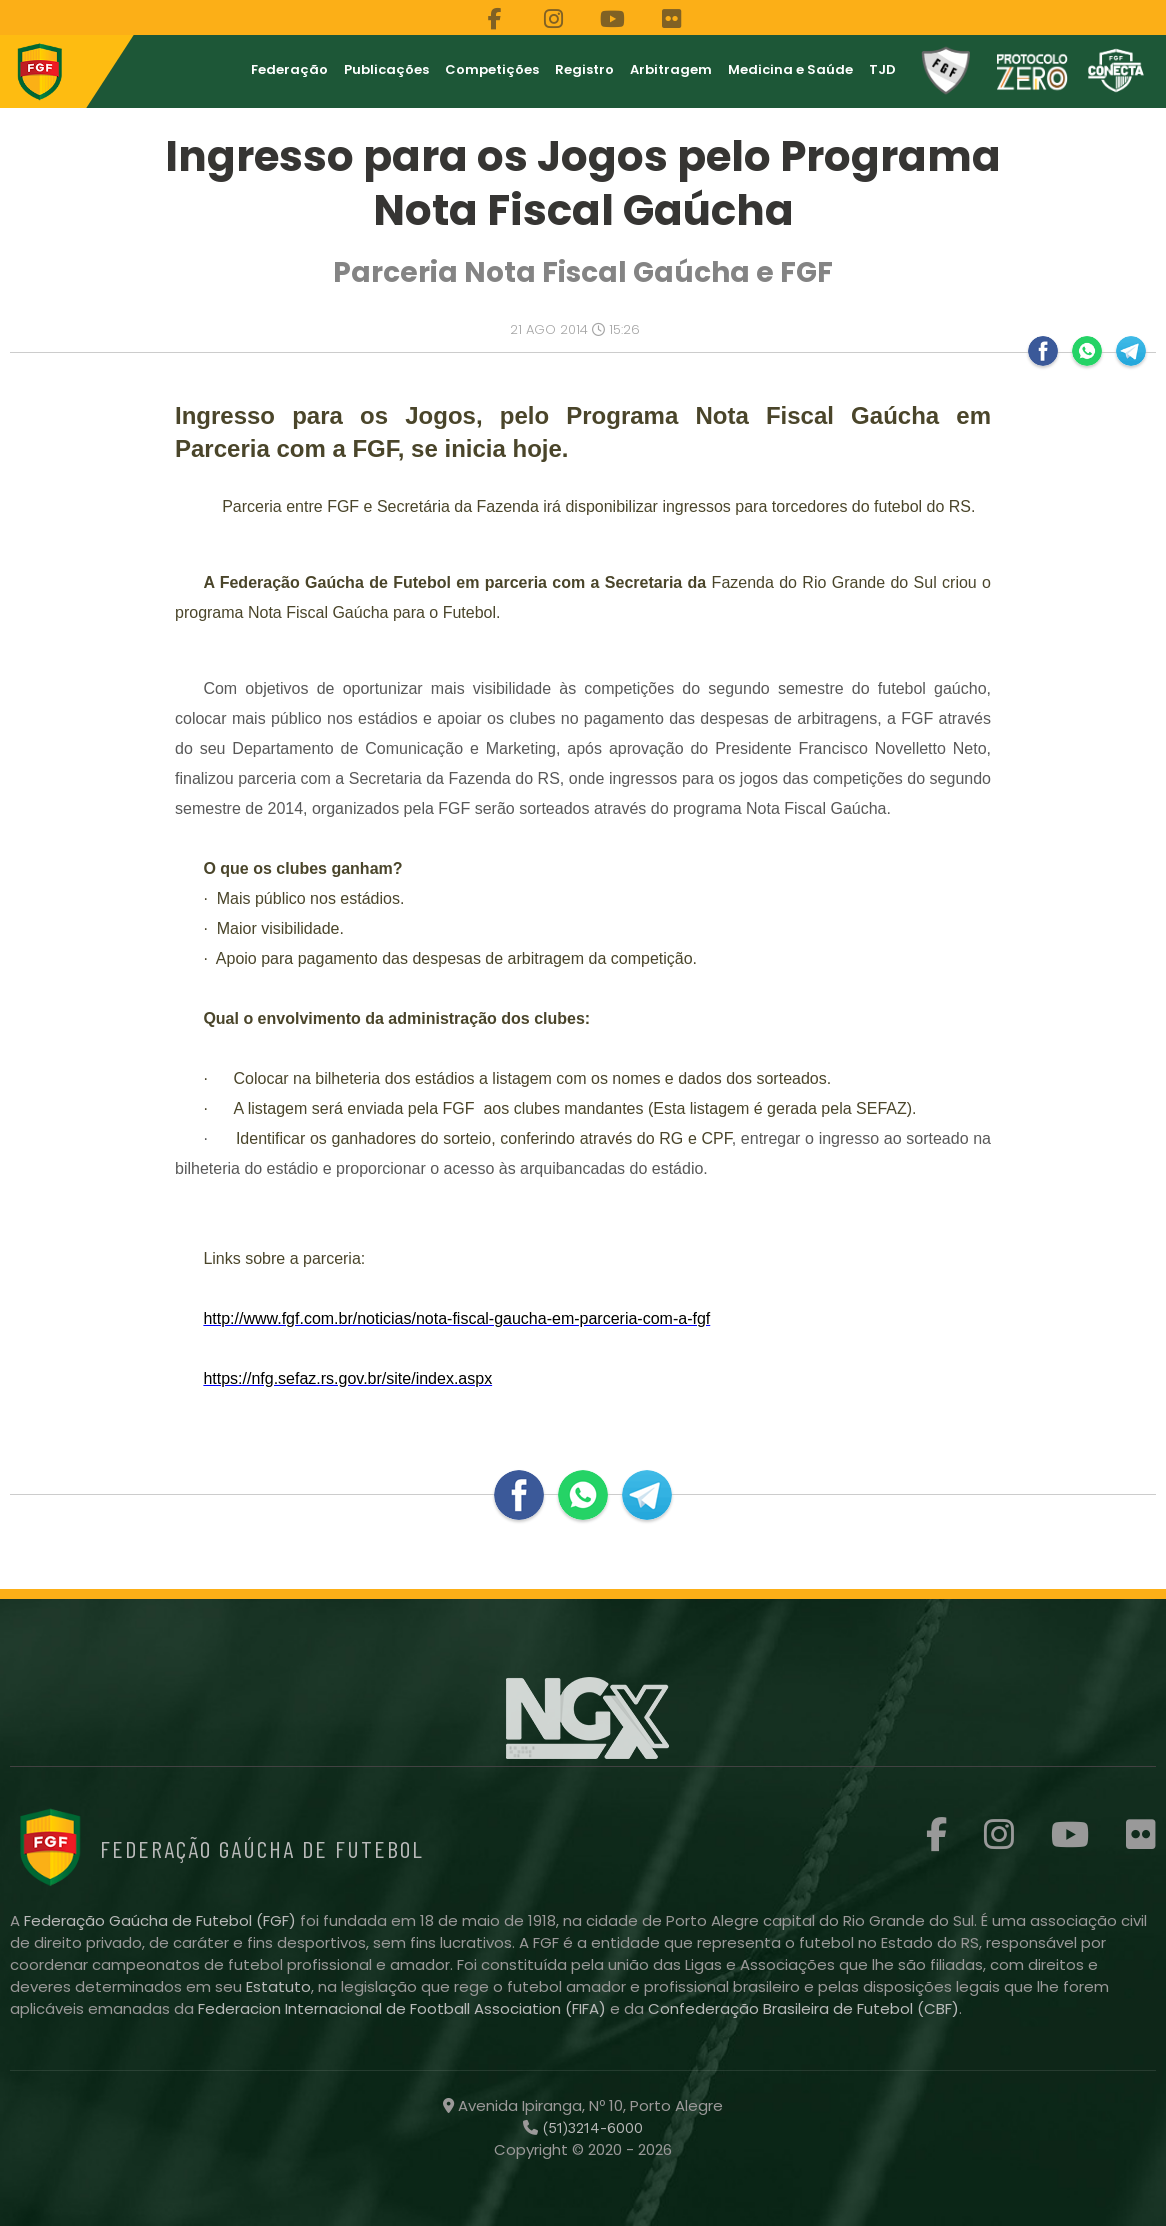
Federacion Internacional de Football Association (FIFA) (404, 2008)
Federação (289, 69)
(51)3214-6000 (590, 2128)
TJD (882, 69)
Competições (492, 69)
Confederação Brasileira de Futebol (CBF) (803, 2008)
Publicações (386, 69)
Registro (584, 69)
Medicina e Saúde (790, 69)
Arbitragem (671, 69)
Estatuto (278, 1986)
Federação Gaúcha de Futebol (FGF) (162, 1920)
